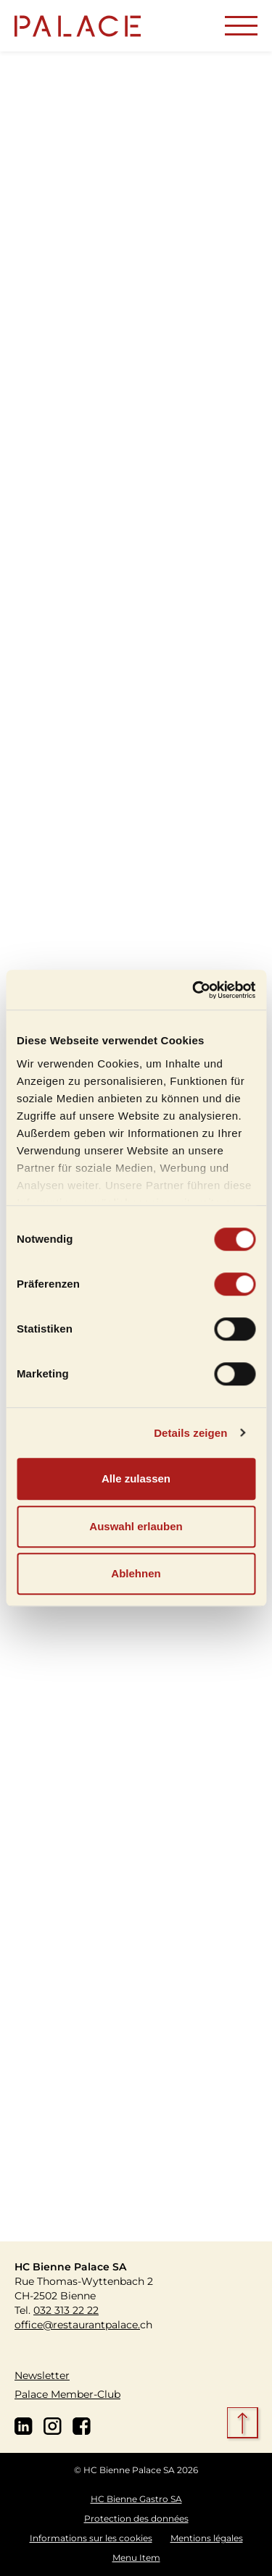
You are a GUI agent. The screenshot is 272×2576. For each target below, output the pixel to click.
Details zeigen (190, 1433)
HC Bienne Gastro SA (136, 2498)
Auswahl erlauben (135, 1526)
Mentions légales (206, 2537)
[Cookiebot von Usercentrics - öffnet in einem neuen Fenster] (193, 990)
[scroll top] (244, 2424)
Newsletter (42, 2375)
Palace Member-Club (67, 2394)
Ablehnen (135, 1573)
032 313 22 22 (66, 2310)
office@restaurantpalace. (77, 2324)
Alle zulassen (136, 1478)
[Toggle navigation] (241, 25)
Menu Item (136, 2557)
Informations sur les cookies (91, 2537)
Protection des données (136, 2518)
